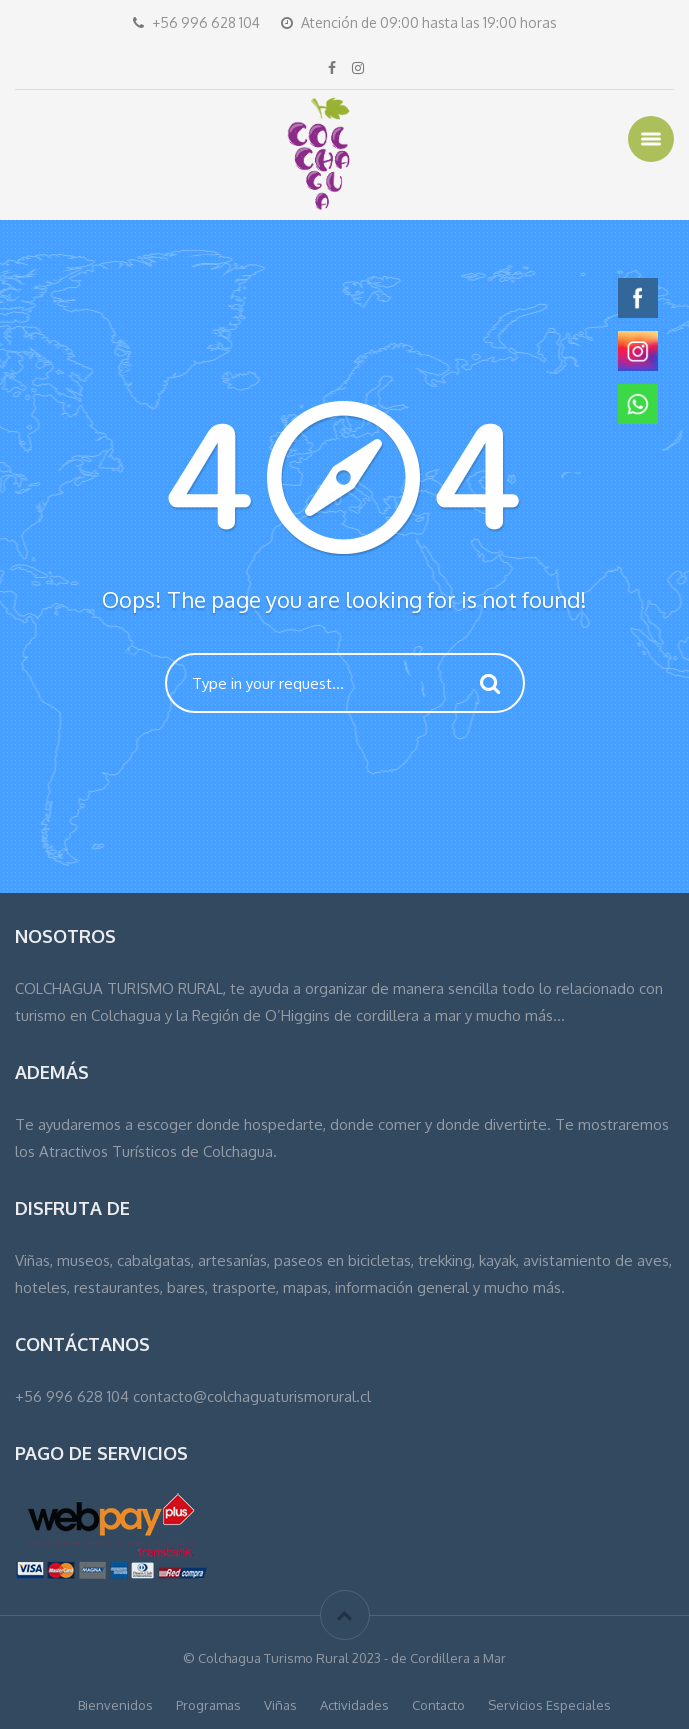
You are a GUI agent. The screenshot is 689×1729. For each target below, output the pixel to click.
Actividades (354, 1705)
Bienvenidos (115, 1705)
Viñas (280, 1705)
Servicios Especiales (549, 1705)
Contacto (438, 1705)
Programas (208, 1705)
